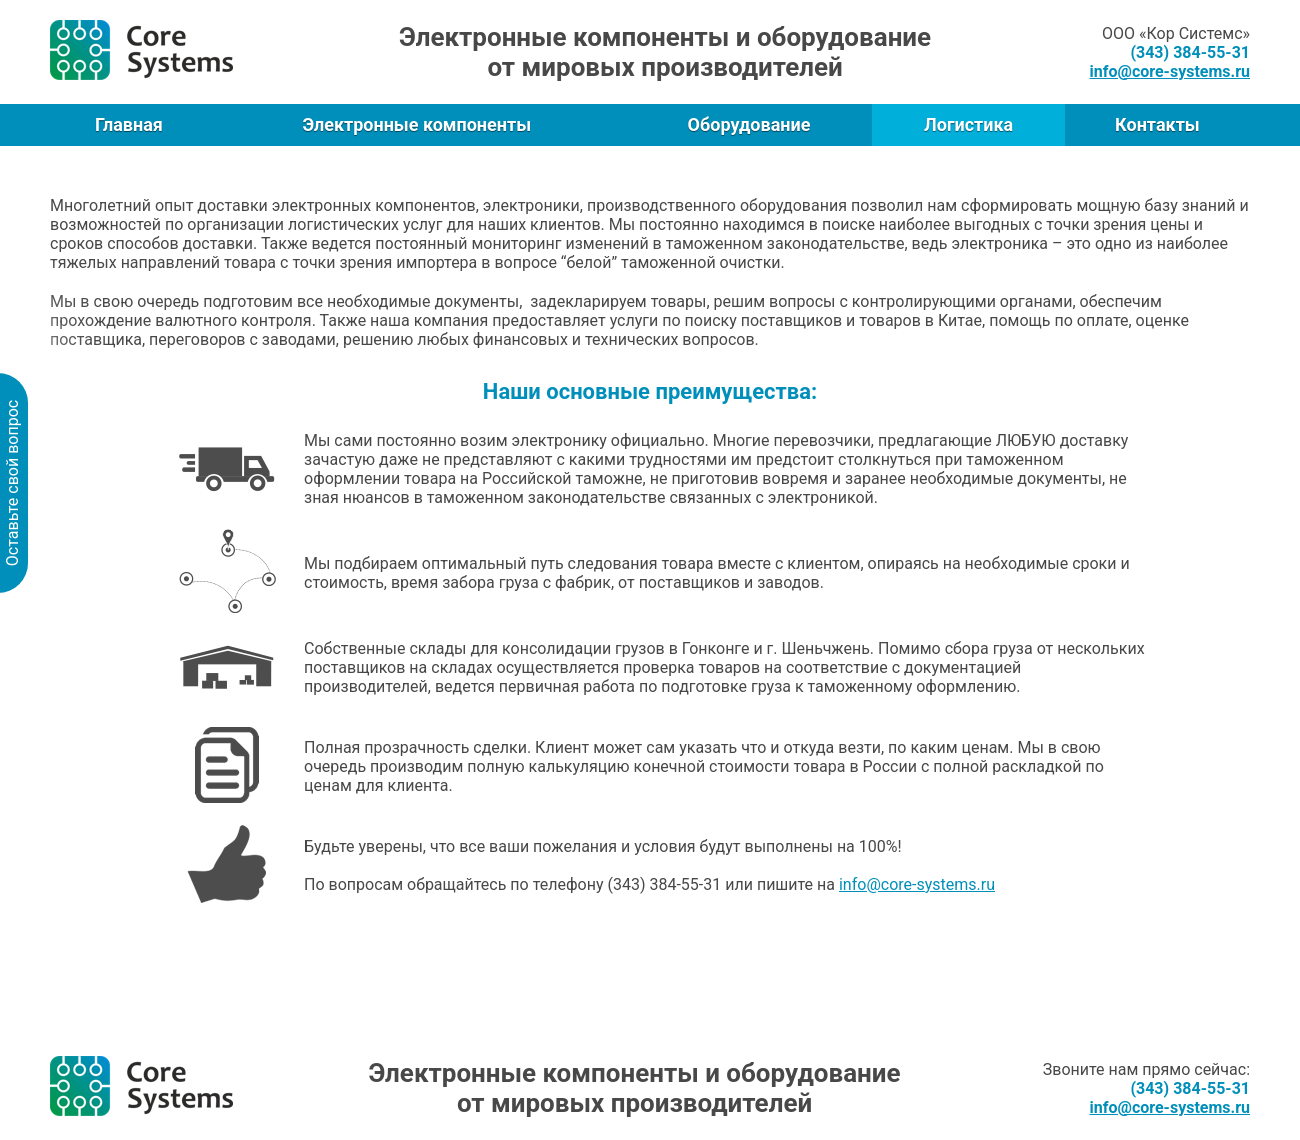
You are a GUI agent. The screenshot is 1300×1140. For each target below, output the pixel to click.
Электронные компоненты (416, 124)
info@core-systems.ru (917, 884)
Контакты (1157, 124)
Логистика (968, 124)
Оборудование (749, 124)
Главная (129, 124)
